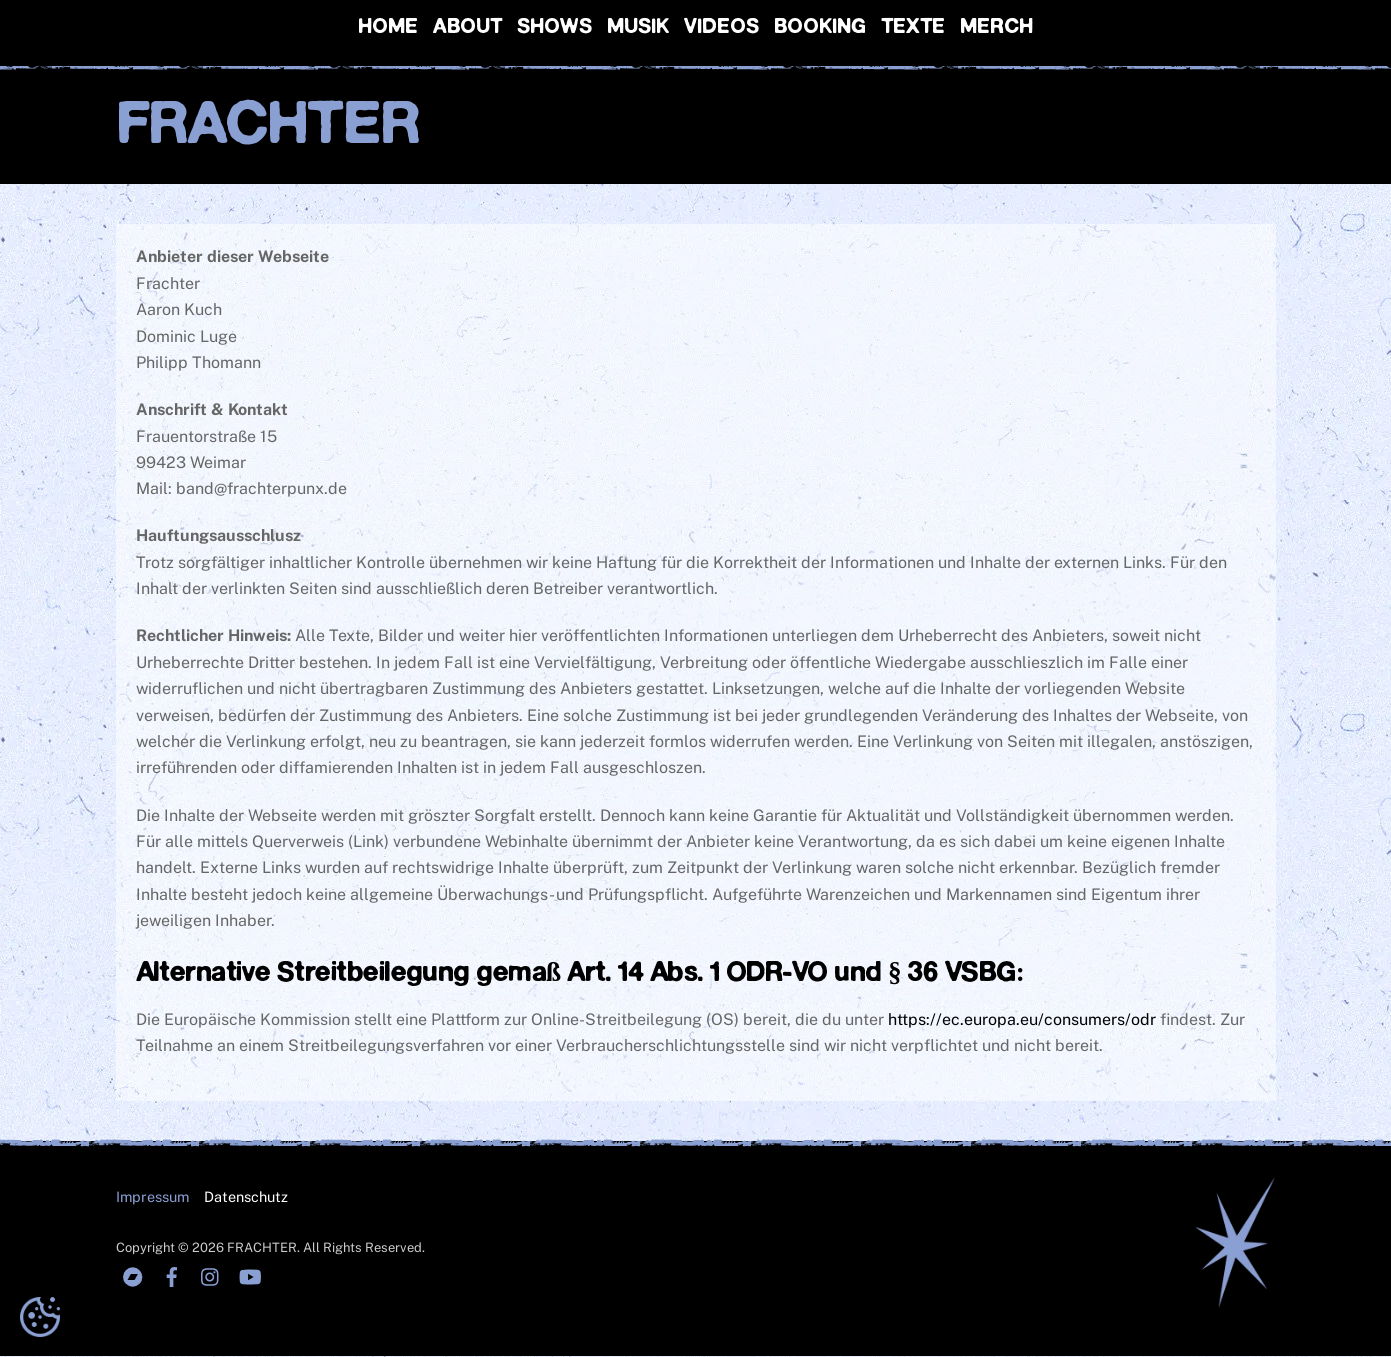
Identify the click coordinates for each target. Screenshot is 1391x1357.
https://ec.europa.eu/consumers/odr (1022, 1020)
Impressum (152, 1196)
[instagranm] (211, 1275)
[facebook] (172, 1275)
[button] (40, 1317)
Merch (996, 27)
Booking (820, 27)
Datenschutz (246, 1196)
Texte (913, 27)
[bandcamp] (133, 1275)
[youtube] (250, 1275)
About (467, 27)
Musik (638, 27)
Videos (721, 27)
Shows (554, 27)
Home (388, 27)
